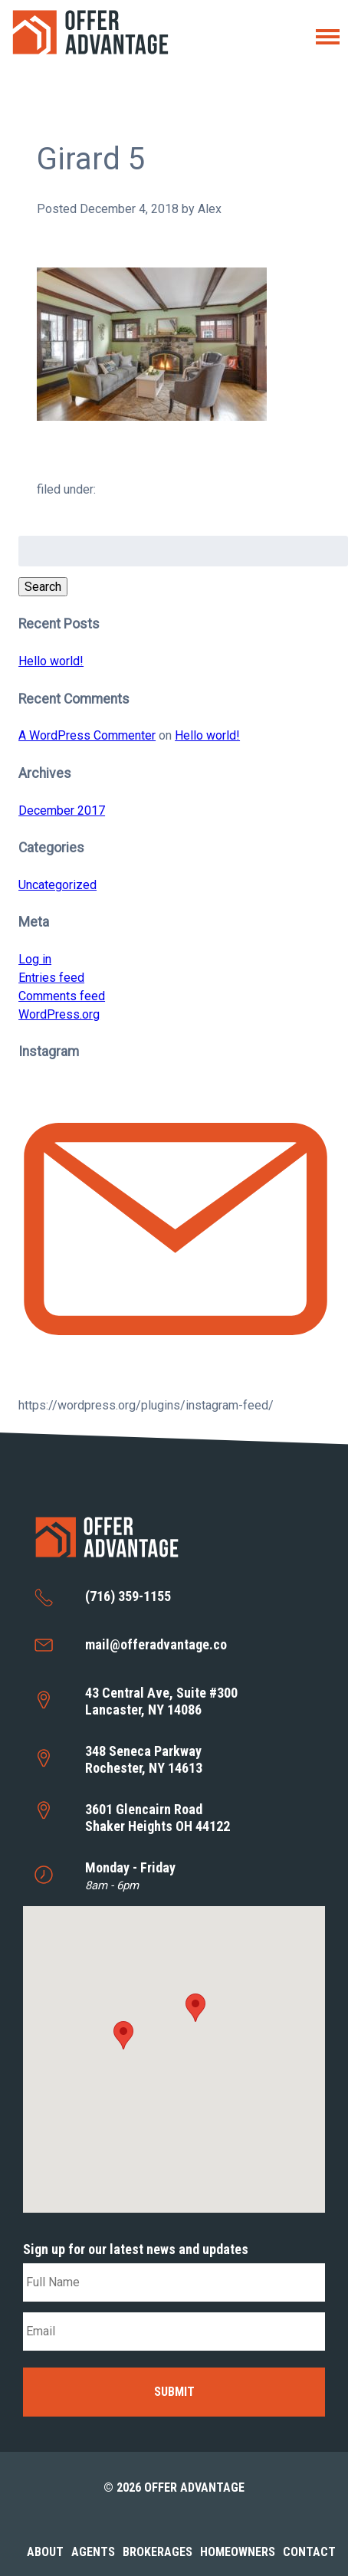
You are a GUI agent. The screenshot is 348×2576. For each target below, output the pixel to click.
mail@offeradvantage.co (156, 1644)
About (45, 2552)
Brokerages (157, 2552)
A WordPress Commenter (87, 735)
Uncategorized (57, 885)
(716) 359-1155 (128, 1596)
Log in (34, 959)
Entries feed (51, 977)
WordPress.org (59, 1014)
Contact (309, 2552)
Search (43, 586)
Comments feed (61, 996)
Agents (93, 2552)
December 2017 (61, 810)
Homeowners (237, 2552)
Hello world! (51, 661)
